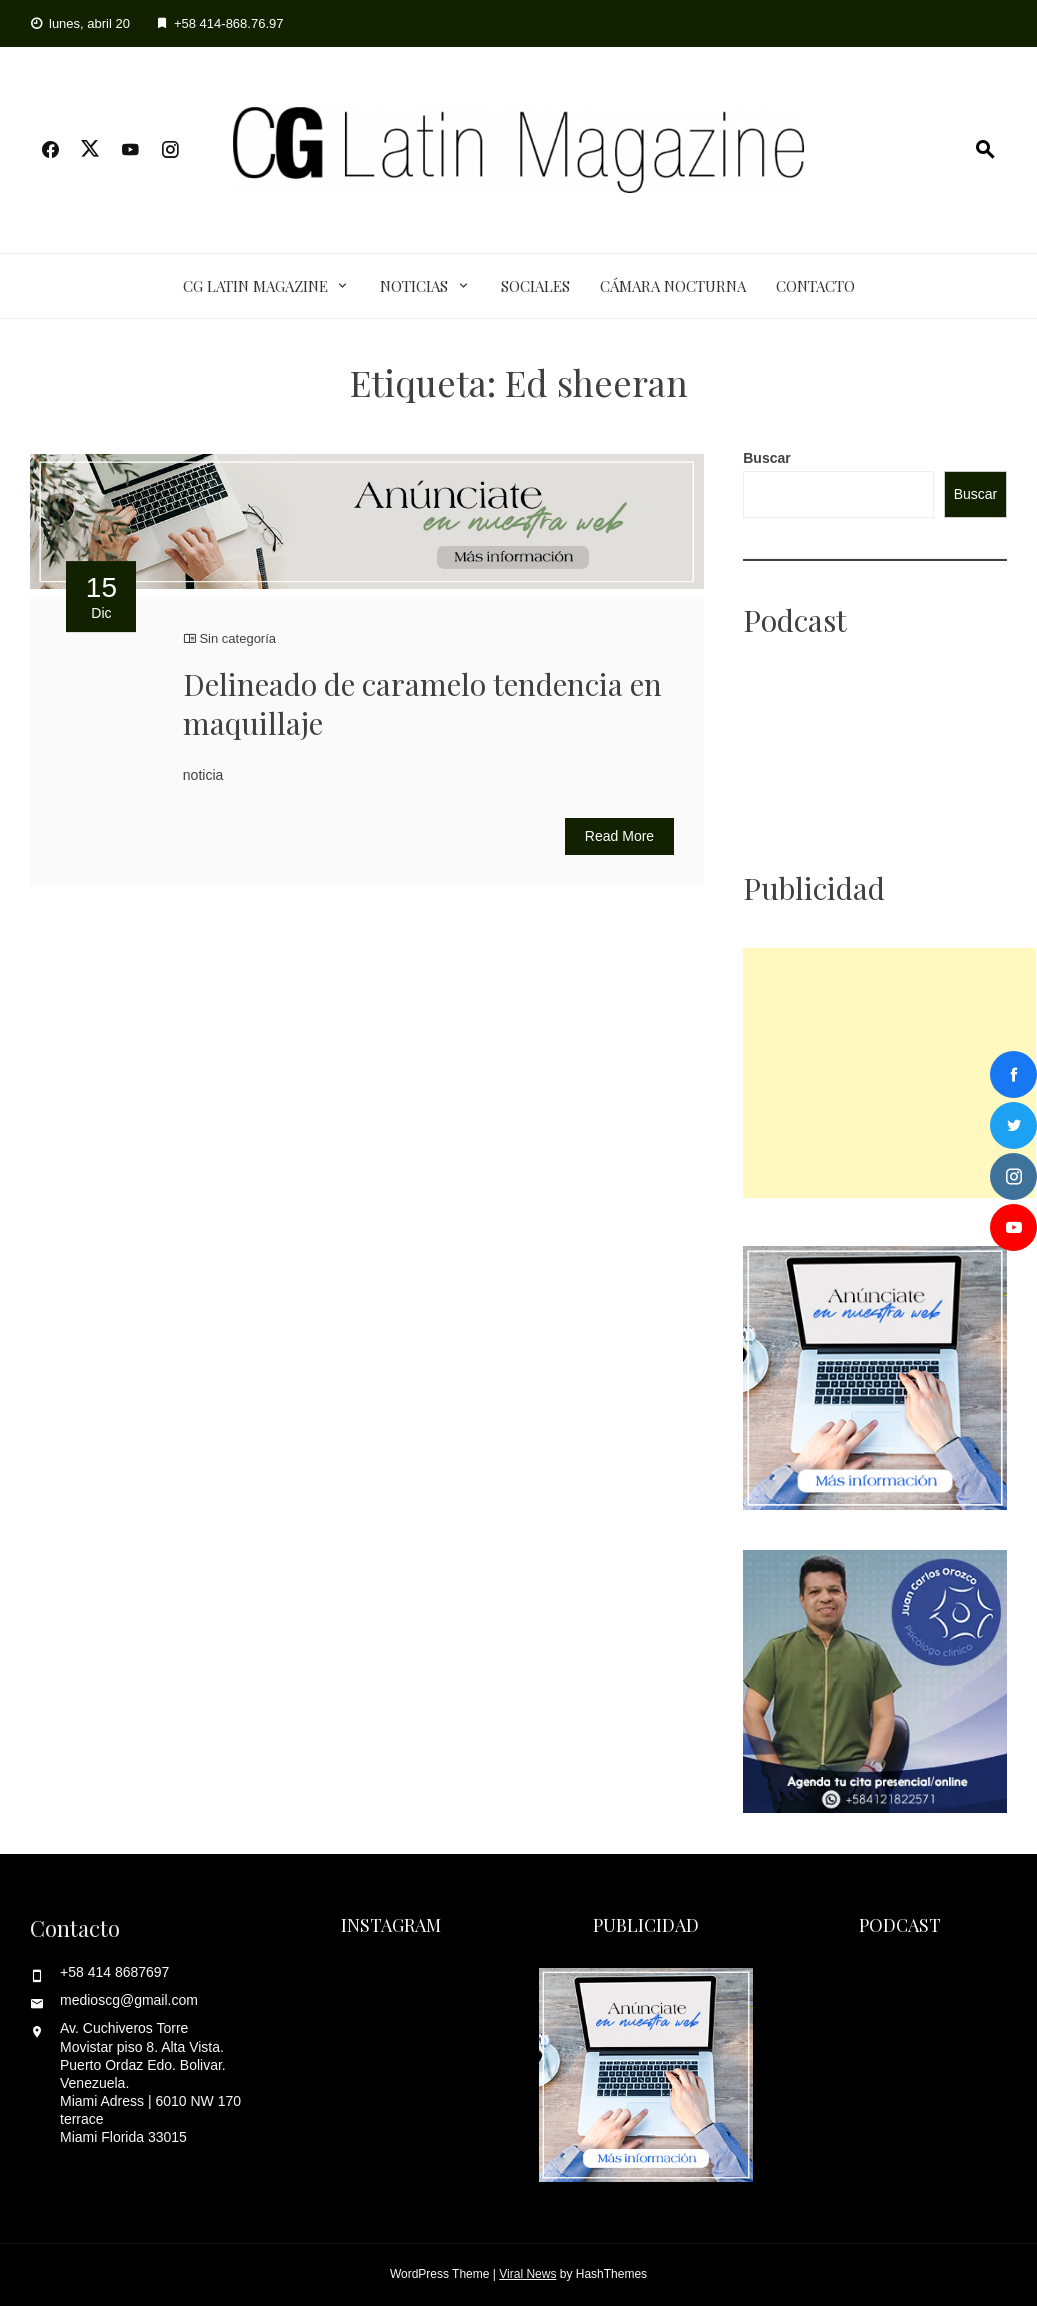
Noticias (414, 286)
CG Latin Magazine (255, 286)
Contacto (815, 286)
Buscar (766, 458)
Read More (619, 836)
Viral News (527, 2274)
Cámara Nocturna (673, 286)
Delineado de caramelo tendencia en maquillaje (422, 703)
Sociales (535, 286)
